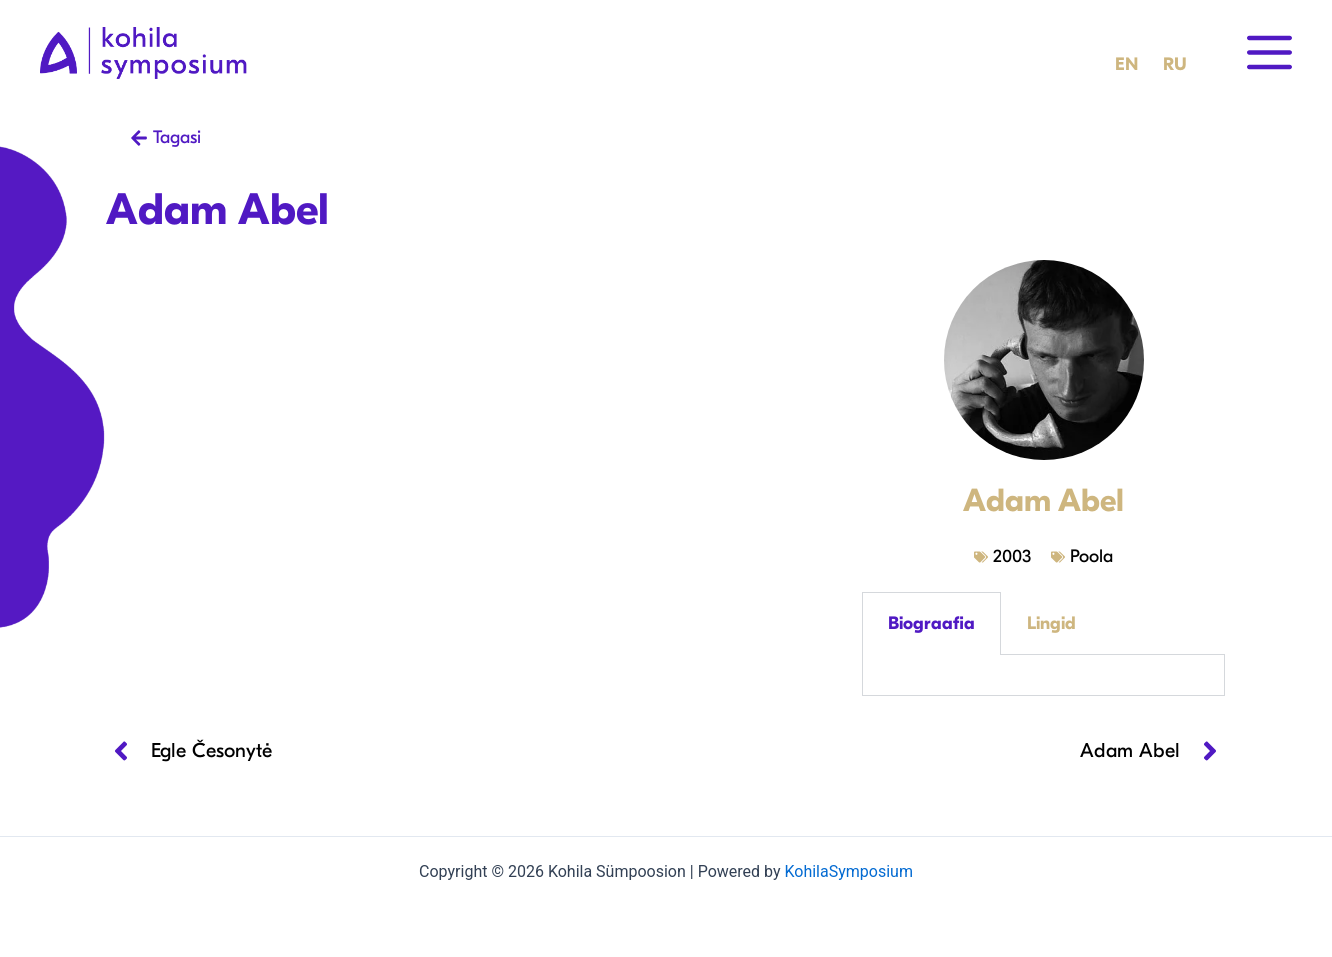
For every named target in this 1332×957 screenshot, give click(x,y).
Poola (1091, 556)
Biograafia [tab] (931, 623)
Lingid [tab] (1051, 623)
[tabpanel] (1043, 675)
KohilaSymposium (848, 871)
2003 (1012, 556)
